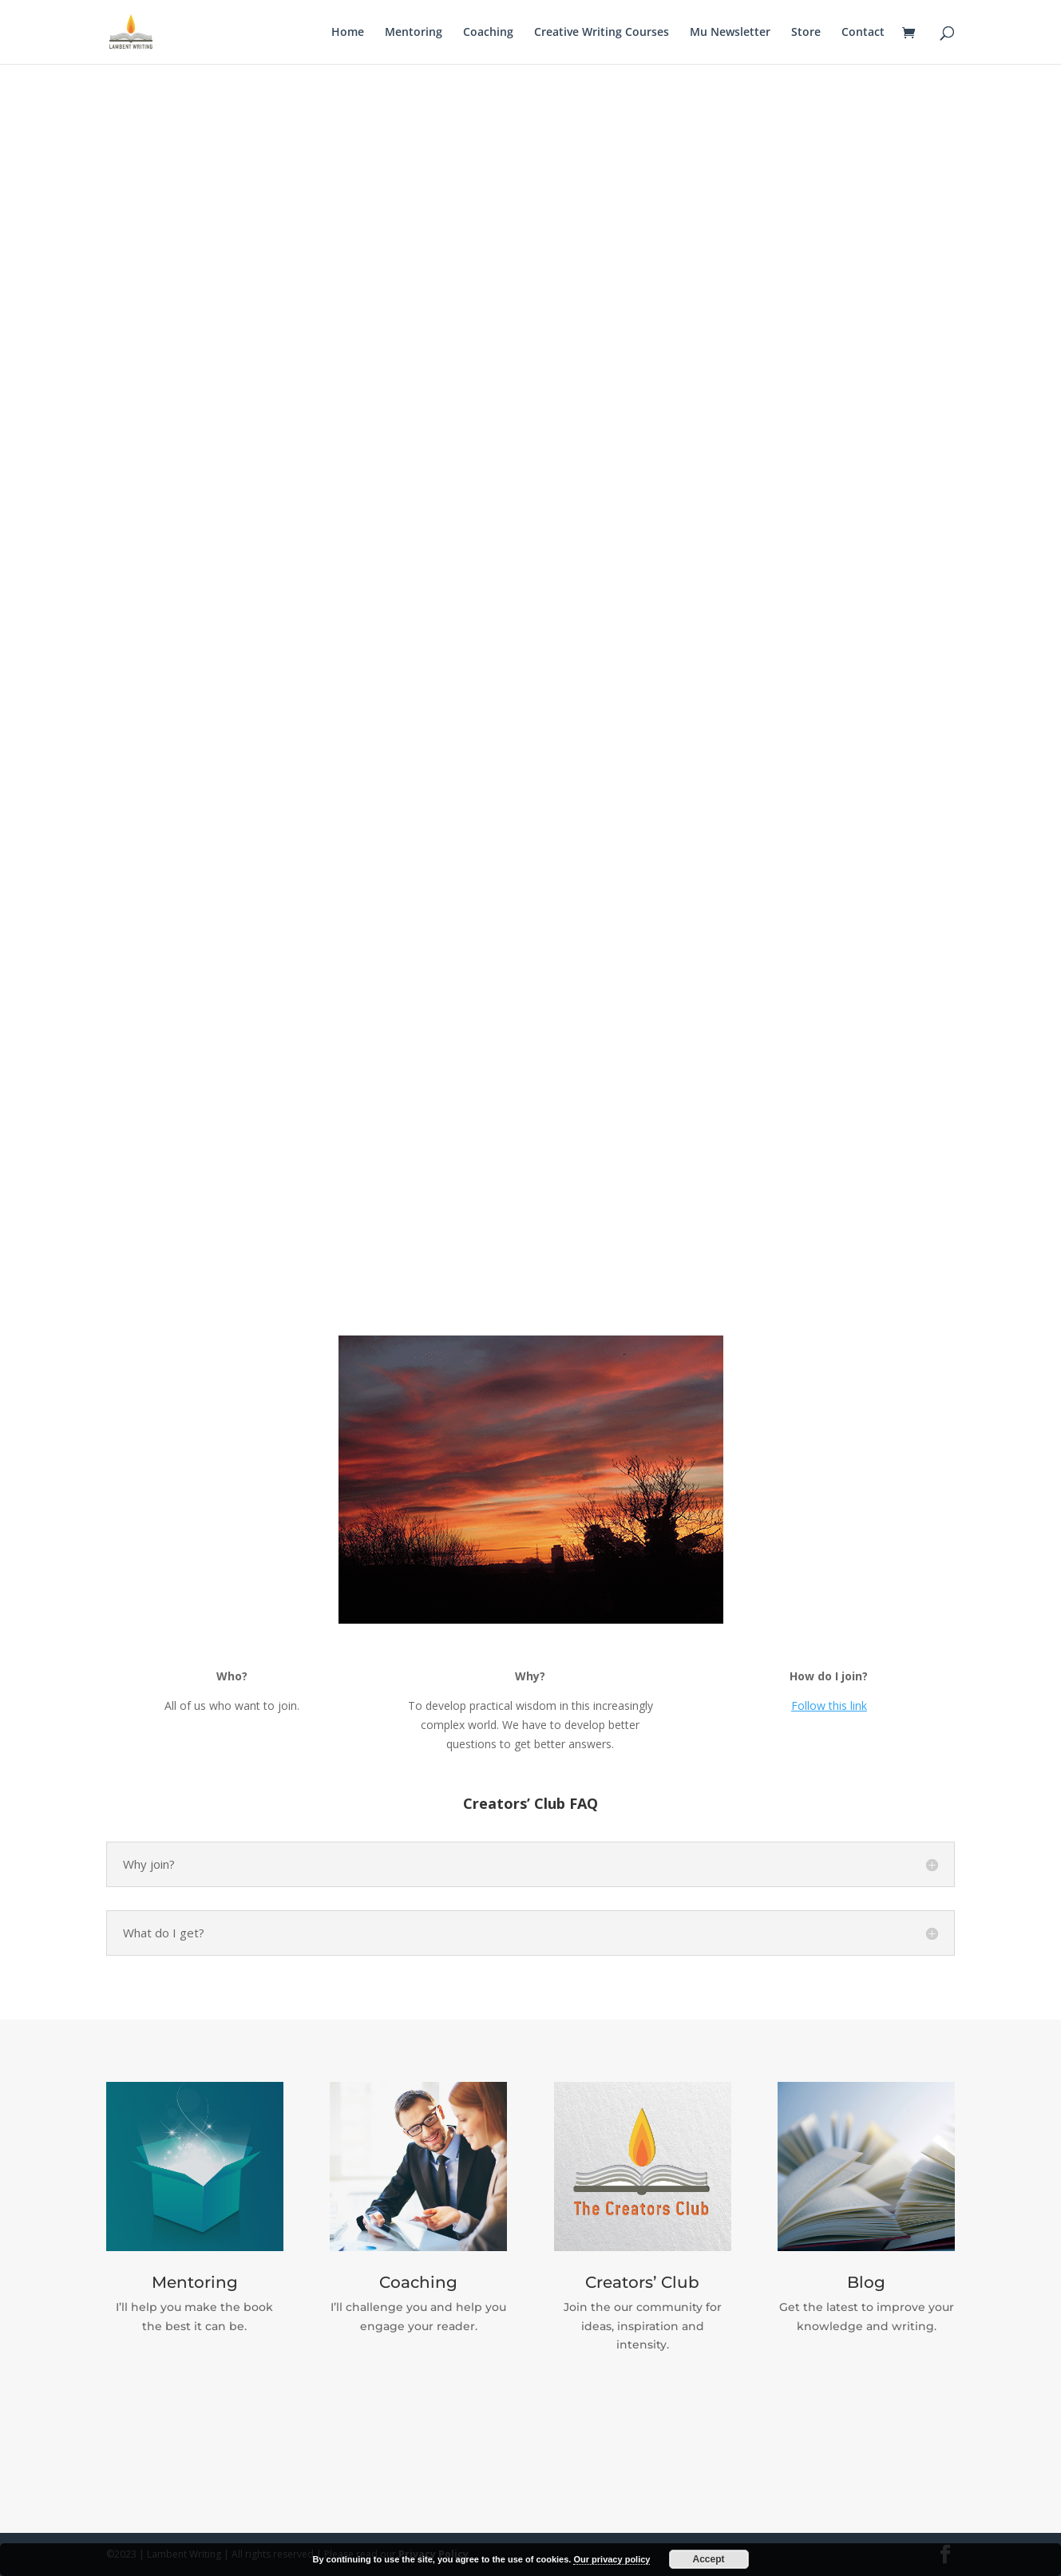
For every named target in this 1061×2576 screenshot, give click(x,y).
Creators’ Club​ (642, 2282)
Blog (866, 2282)
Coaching (488, 32)
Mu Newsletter (730, 32)
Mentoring (413, 32)
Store (806, 32)
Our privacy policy (611, 2559)
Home (347, 32)
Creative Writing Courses (601, 32)
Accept (709, 2559)
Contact (863, 32)
